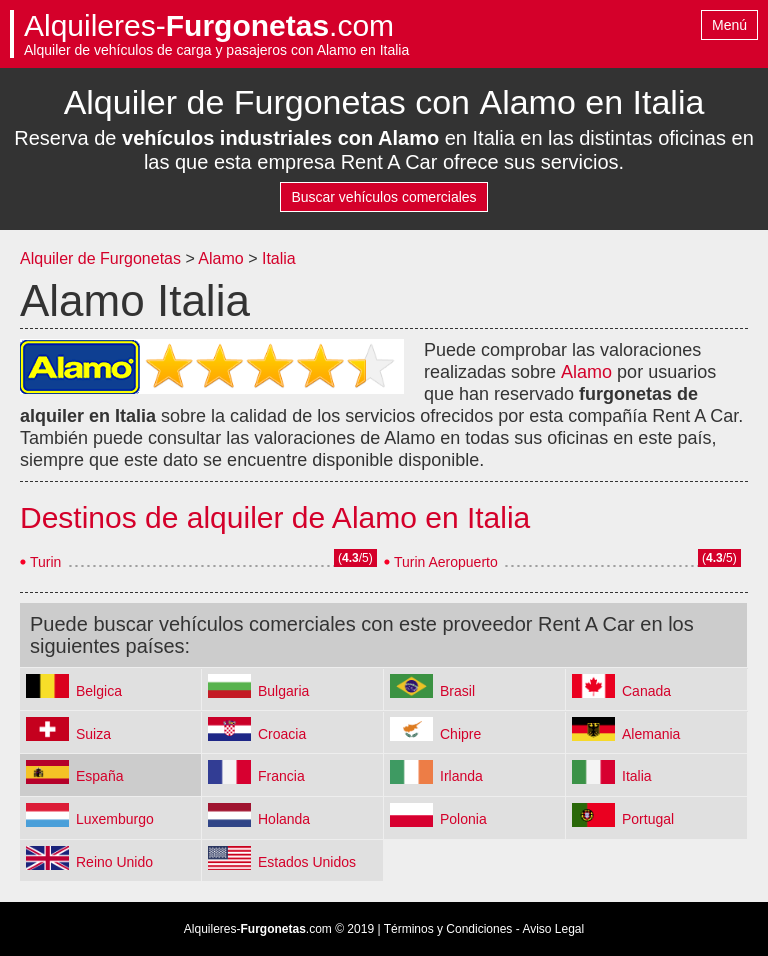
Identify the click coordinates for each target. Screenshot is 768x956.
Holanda (284, 819)
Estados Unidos (307, 862)
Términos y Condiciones (448, 929)
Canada (646, 691)
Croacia (282, 734)
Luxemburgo (115, 819)
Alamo (220, 258)
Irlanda (461, 776)
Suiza (93, 734)
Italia (279, 258)
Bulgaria (283, 691)
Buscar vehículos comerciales (383, 197)
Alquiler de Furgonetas (100, 258)
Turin (45, 562)
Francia (281, 776)
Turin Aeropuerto (446, 562)
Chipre (460, 734)
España (99, 776)
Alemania (651, 734)
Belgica (99, 691)
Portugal (648, 819)
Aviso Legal (553, 929)
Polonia (463, 819)
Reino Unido (114, 862)
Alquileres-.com (209, 26)
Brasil (457, 691)
